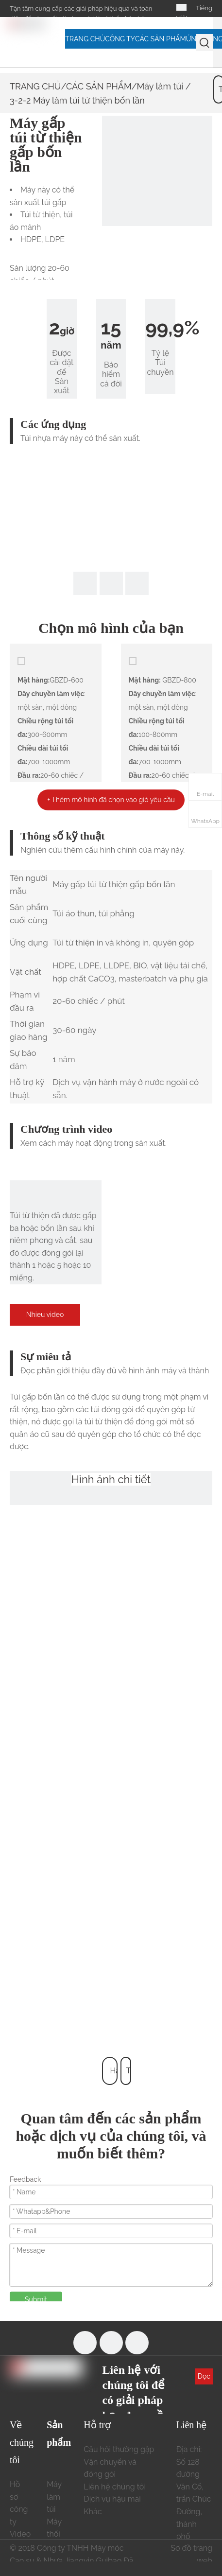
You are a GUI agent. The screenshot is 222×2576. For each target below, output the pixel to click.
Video (20, 2534)
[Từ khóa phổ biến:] (204, 42)
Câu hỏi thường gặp (119, 2449)
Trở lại (128, 2075)
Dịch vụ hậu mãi (112, 2499)
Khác (93, 2511)
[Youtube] (111, 2342)
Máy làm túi (160, 86)
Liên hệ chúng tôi (115, 2486)
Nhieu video (45, 1314)
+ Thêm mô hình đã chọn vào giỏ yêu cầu (111, 800)
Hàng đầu (114, 2075)
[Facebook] (85, 2342)
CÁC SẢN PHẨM (99, 86)
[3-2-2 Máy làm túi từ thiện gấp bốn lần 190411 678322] (157, 171)
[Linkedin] (137, 2342)
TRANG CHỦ (35, 86)
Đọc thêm (204, 2378)
